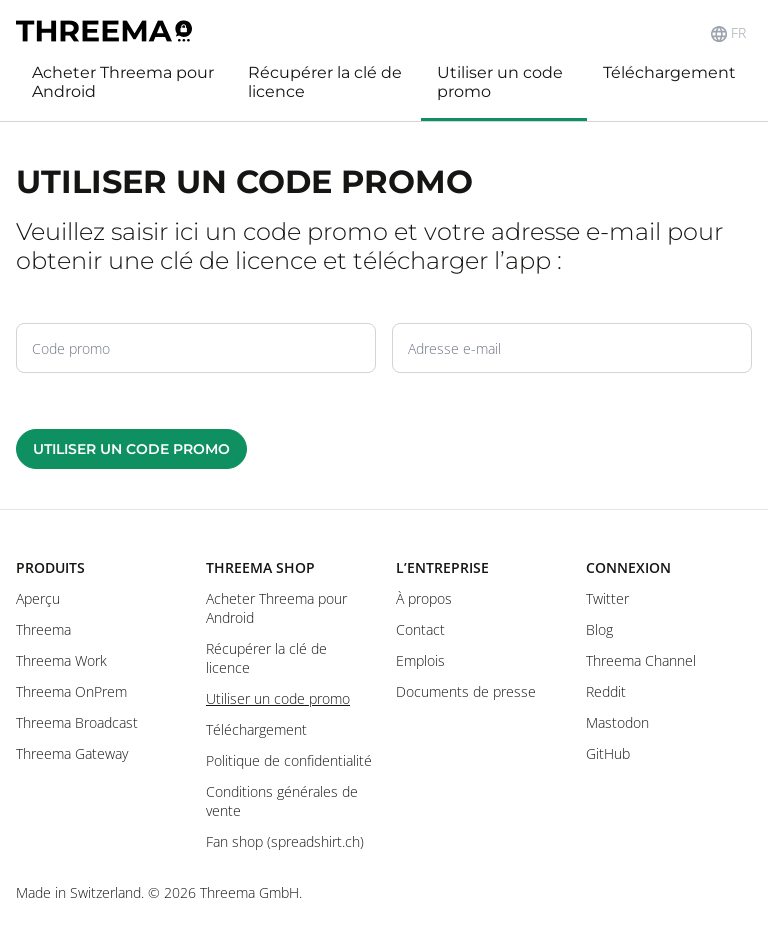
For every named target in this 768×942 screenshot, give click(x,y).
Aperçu (38, 598)
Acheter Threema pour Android (123, 82)
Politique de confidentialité (289, 760)
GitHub (608, 753)
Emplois (420, 660)
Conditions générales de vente (282, 801)
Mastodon (617, 722)
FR (728, 33)
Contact (420, 629)
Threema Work (61, 660)
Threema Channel (641, 660)
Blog (599, 629)
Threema (43, 629)
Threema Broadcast (77, 722)
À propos (424, 598)
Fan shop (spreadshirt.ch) (285, 841)
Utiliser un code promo (500, 82)
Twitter (607, 598)
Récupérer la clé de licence (325, 82)
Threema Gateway (72, 753)
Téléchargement (669, 72)
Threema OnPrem (71, 691)
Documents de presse (466, 691)
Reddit (606, 691)
